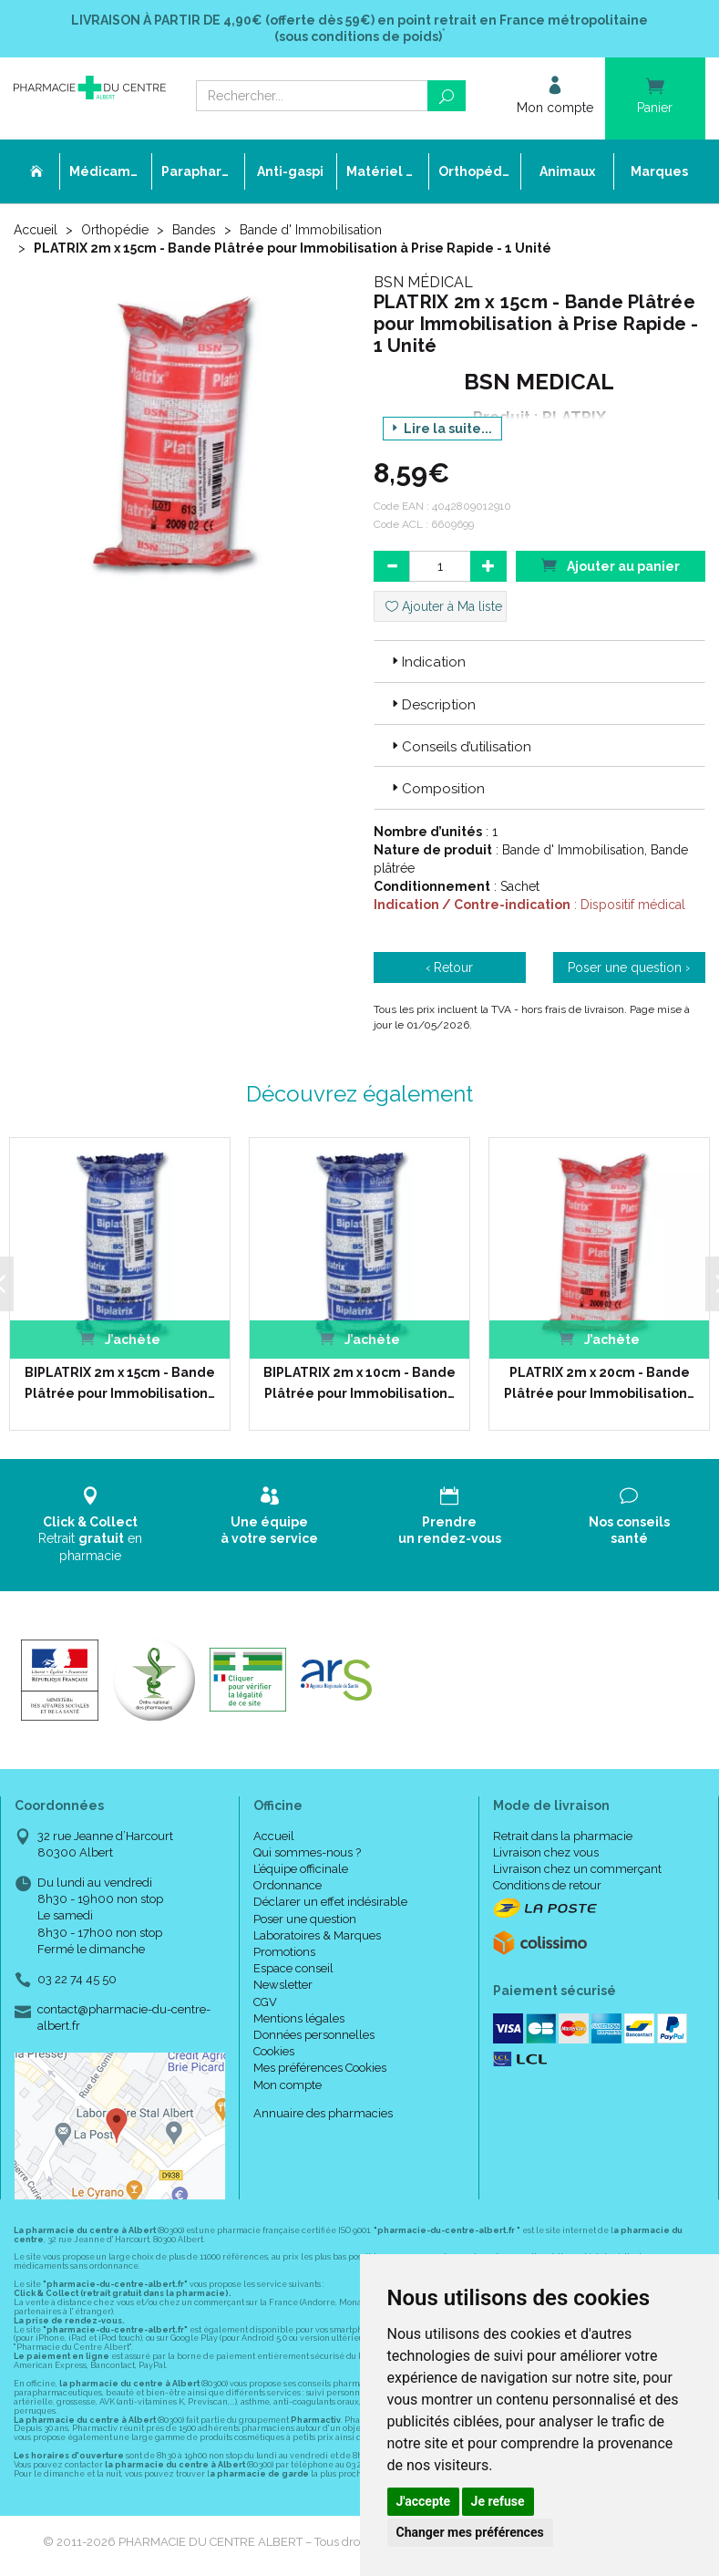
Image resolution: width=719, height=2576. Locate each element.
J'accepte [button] (423, 2501)
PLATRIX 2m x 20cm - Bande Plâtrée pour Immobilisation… (598, 1382)
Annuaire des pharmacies (323, 2113)
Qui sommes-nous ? (307, 1852)
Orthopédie (115, 229)
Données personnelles (314, 2035)
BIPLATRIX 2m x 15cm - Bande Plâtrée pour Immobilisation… (119, 1382)
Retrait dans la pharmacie (562, 1836)
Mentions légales (298, 2018)
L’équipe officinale (300, 1869)
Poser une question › (629, 967)
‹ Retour (449, 967)
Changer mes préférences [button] (470, 2532)
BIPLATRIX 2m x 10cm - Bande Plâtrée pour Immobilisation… (358, 1382)
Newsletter (283, 1984)
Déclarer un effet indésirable (330, 1902)
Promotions (284, 1952)
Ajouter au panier (610, 565)
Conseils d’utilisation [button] (459, 747)
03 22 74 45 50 (77, 1979)
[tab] (540, 661)
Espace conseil (293, 1968)
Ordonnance (287, 1885)
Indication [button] (427, 662)
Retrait (90, 1524)
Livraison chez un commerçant (577, 1869)
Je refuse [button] (498, 2501)
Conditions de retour (547, 1885)
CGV (265, 2001)
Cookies (273, 2051)
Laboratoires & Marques (317, 1935)
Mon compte (287, 2084)
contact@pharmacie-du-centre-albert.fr (124, 2017)
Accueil (35, 229)
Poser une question (304, 1918)
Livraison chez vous (546, 1852)
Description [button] (432, 705)
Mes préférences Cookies (319, 2067)
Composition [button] (436, 789)
